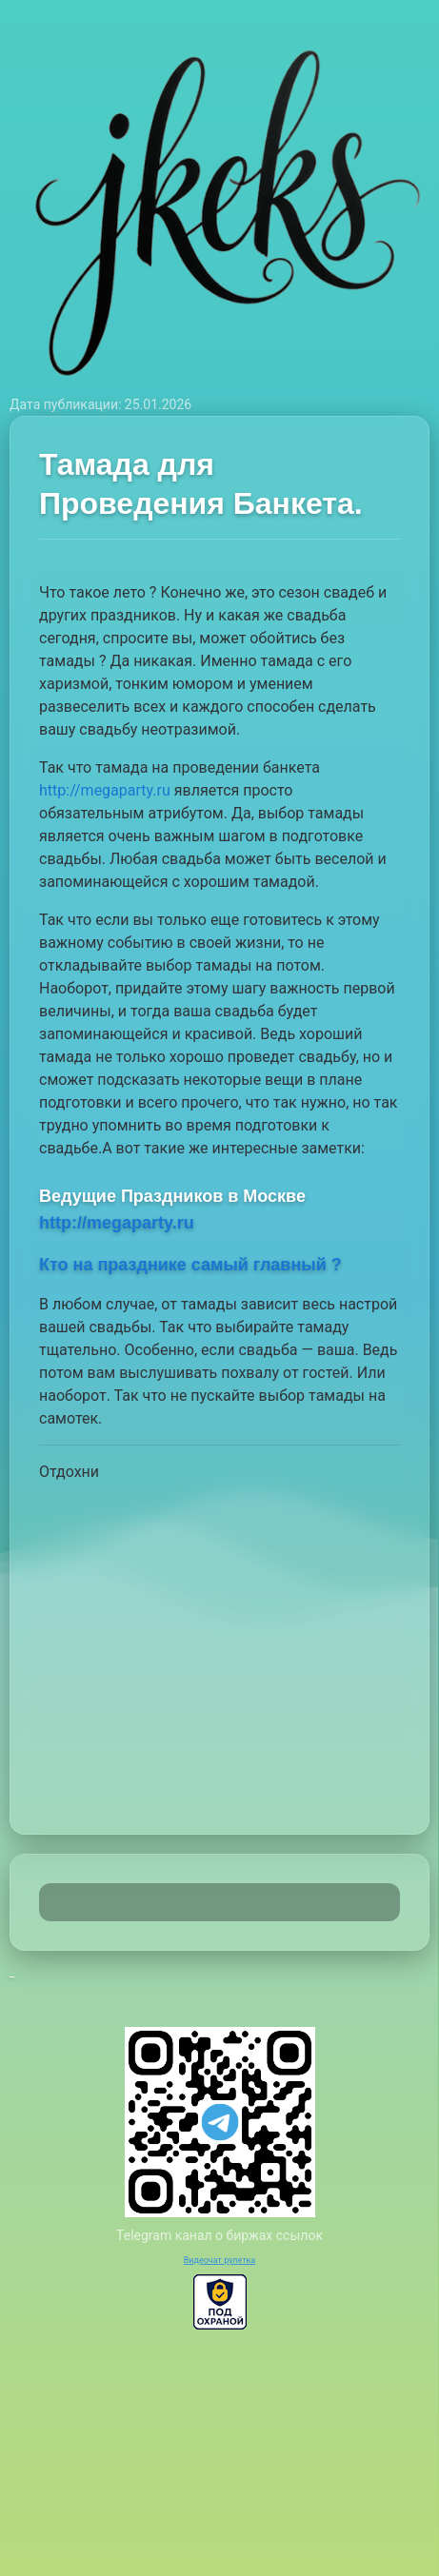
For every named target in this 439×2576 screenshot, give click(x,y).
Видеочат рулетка (220, 2260)
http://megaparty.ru (104, 790)
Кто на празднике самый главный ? (190, 1264)
